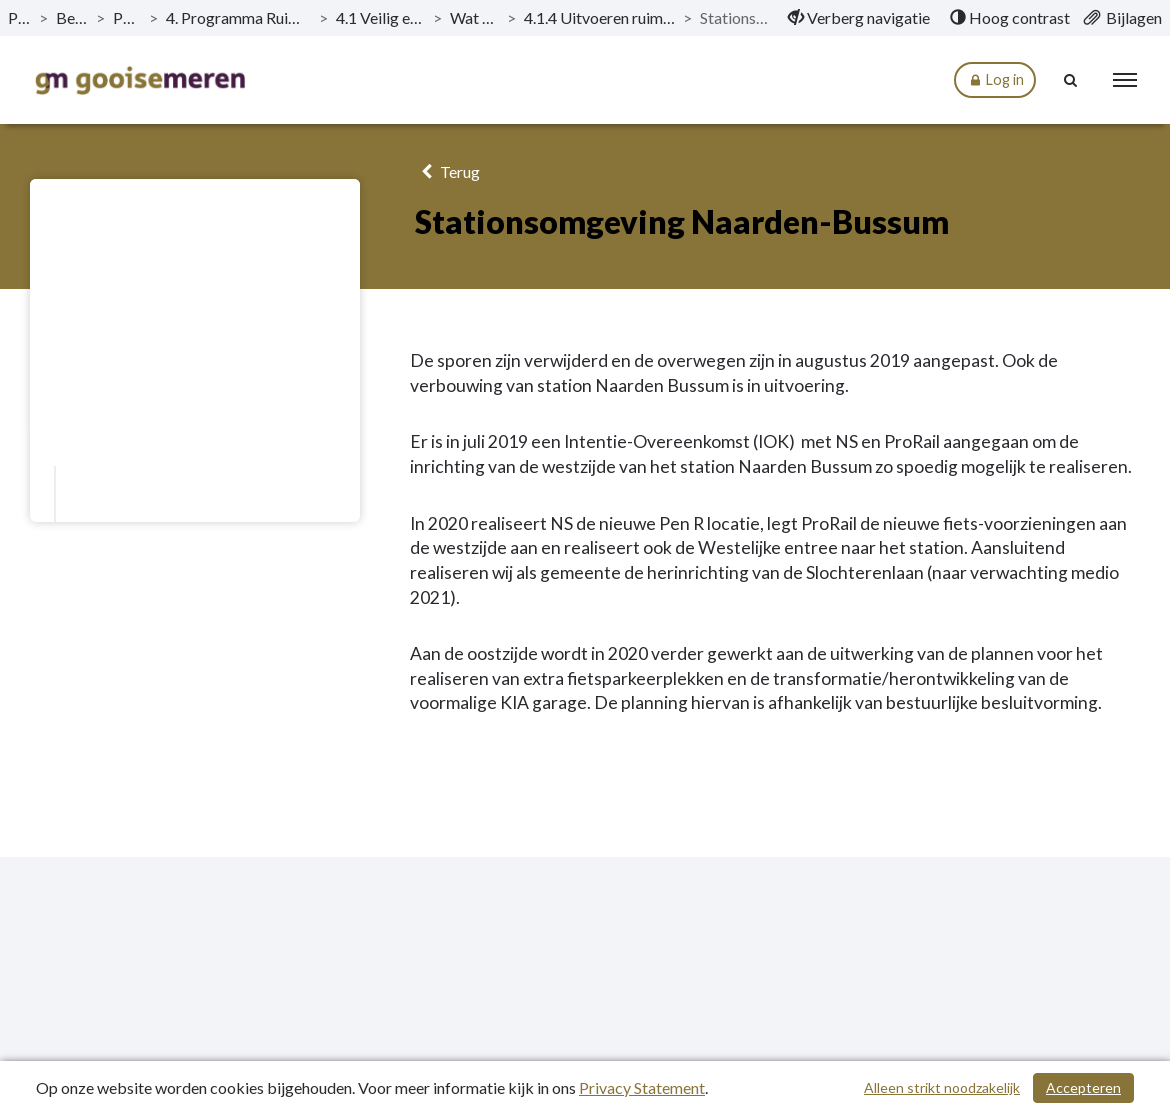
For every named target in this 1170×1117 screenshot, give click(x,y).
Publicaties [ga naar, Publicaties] (19, 17)
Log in (995, 80)
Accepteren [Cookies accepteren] (1083, 1087)
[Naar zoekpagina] (1071, 80)
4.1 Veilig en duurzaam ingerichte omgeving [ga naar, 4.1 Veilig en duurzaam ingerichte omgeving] (380, 17)
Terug (447, 171)
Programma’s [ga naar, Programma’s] (126, 17)
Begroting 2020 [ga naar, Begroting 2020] (72, 17)
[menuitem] (859, 18)
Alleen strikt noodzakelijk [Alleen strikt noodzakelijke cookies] (942, 1087)
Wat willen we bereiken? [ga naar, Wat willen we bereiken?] (474, 17)
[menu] (1125, 80)
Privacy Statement (642, 1087)
